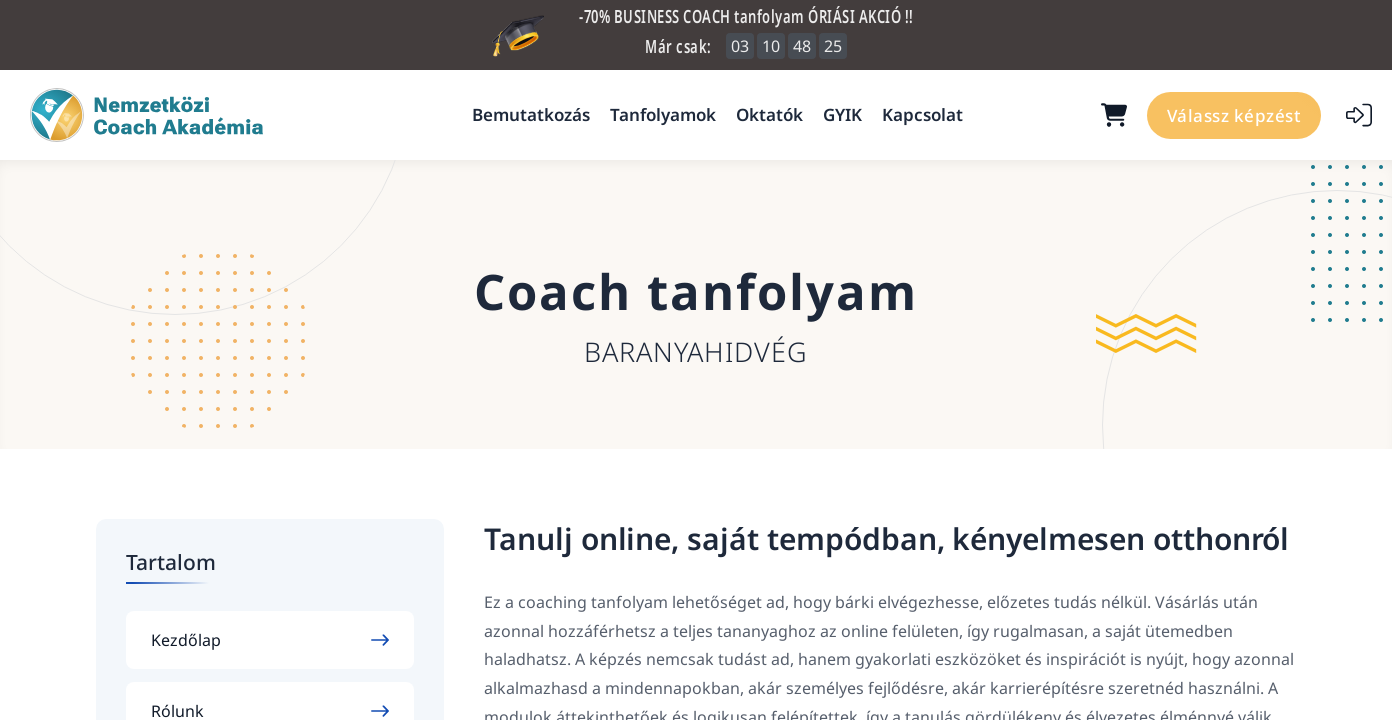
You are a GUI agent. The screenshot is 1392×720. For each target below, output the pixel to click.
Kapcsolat (922, 114)
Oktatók (769, 114)
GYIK (842, 114)
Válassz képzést (1234, 115)
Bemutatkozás (531, 114)
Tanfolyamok (663, 114)
